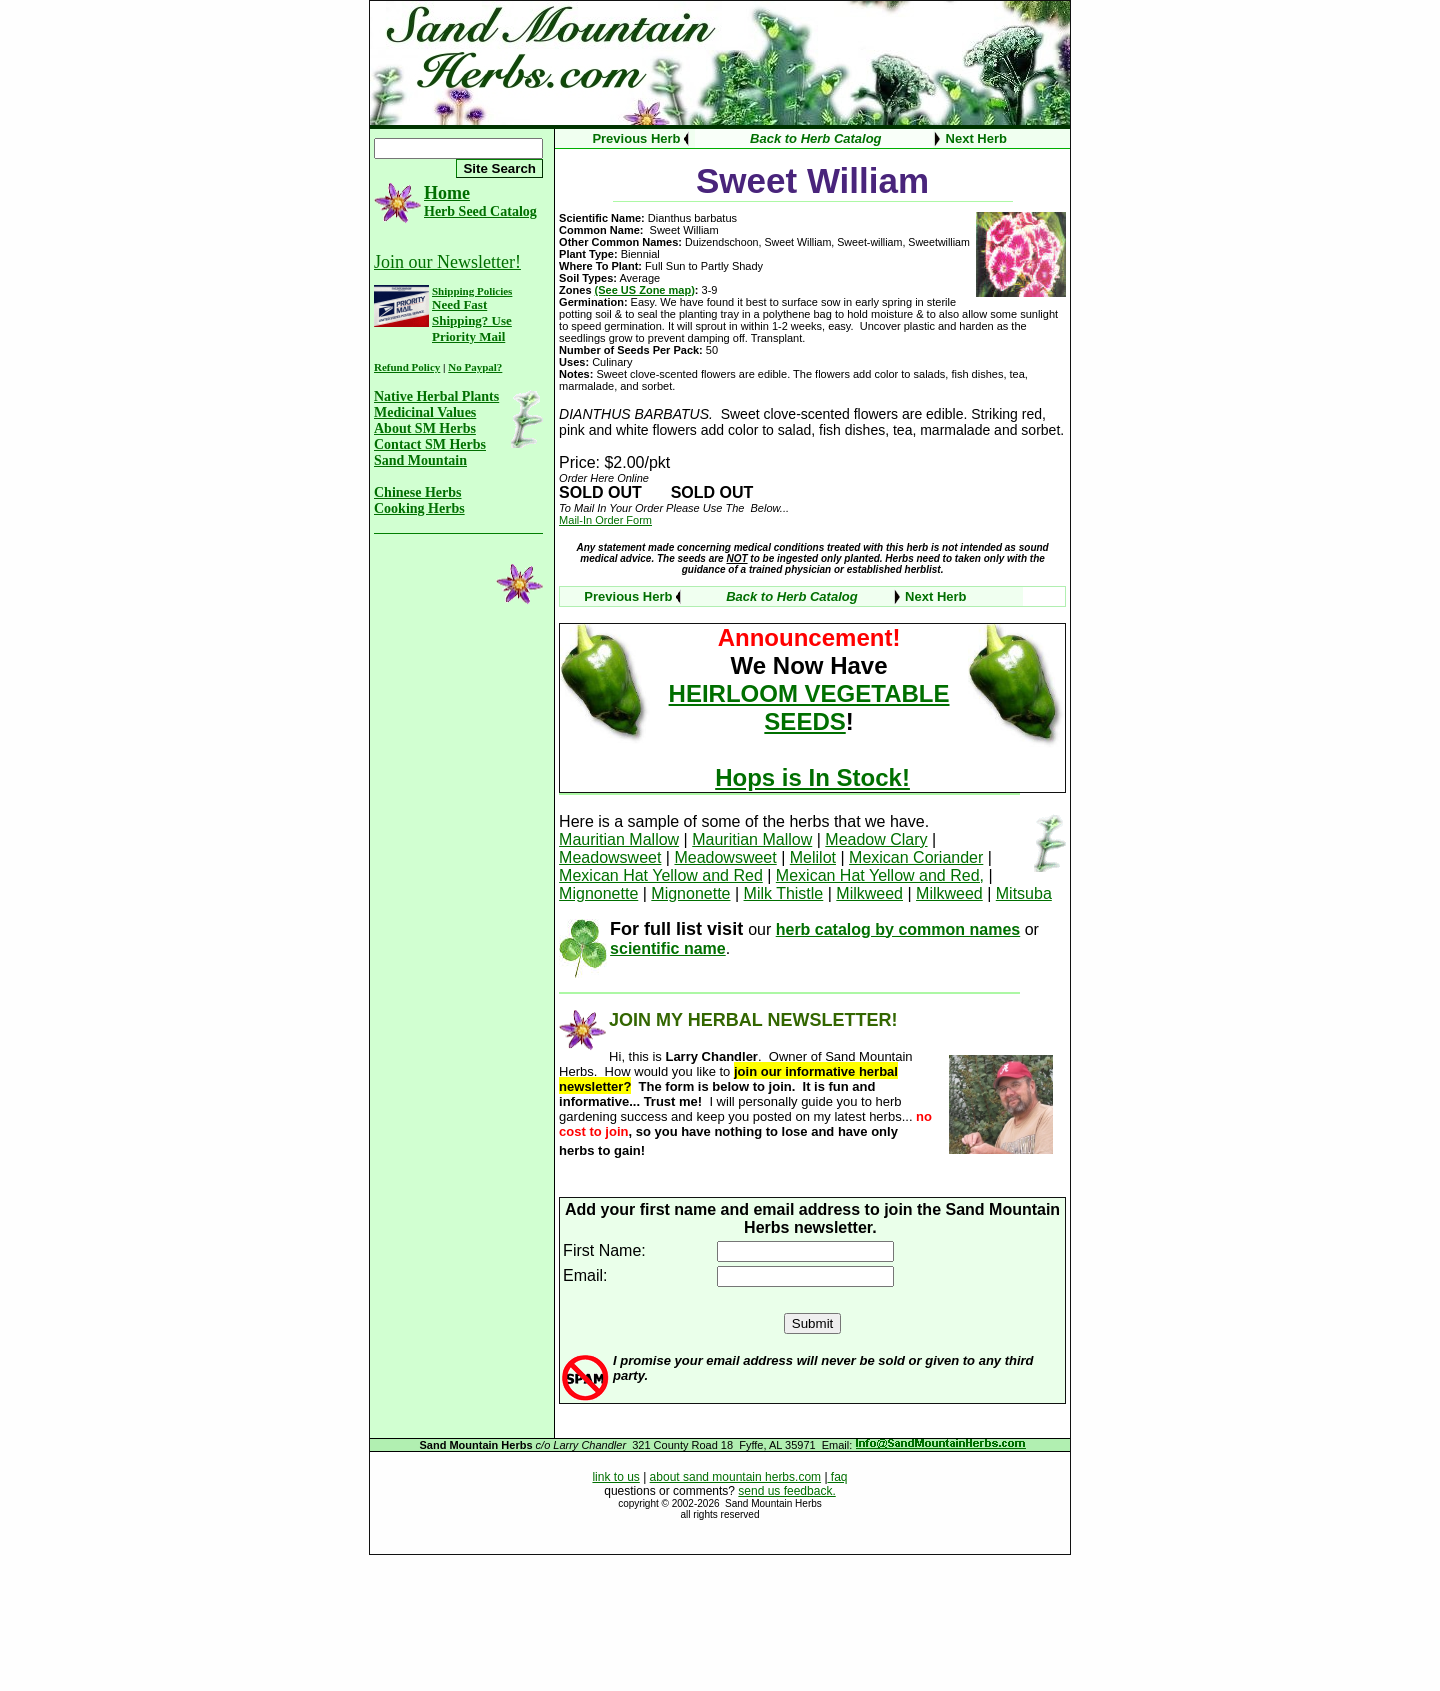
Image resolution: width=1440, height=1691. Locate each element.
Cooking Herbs (419, 508)
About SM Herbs (425, 428)
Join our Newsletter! (447, 262)
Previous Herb (636, 138)
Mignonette (598, 893)
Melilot (813, 857)
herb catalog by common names (898, 929)
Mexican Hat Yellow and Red (661, 875)
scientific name (668, 948)
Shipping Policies (472, 291)
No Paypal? (475, 367)
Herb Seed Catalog (480, 211)
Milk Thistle (784, 893)
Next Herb (976, 138)
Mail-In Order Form (605, 520)
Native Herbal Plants (436, 396)
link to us (615, 1477)
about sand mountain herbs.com (735, 1477)
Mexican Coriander (916, 857)
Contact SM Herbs (430, 444)
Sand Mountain (420, 460)
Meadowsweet (610, 857)
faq (838, 1477)
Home (447, 193)
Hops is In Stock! (812, 777)
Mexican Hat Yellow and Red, (880, 875)
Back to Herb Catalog (815, 138)
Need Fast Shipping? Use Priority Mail (472, 320)
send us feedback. (786, 1491)
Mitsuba (1024, 893)
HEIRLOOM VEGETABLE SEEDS (809, 707)
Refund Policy (407, 367)
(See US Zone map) (645, 290)
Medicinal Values (425, 412)
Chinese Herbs (418, 492)
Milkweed (869, 893)
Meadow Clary (876, 839)
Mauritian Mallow (619, 839)
